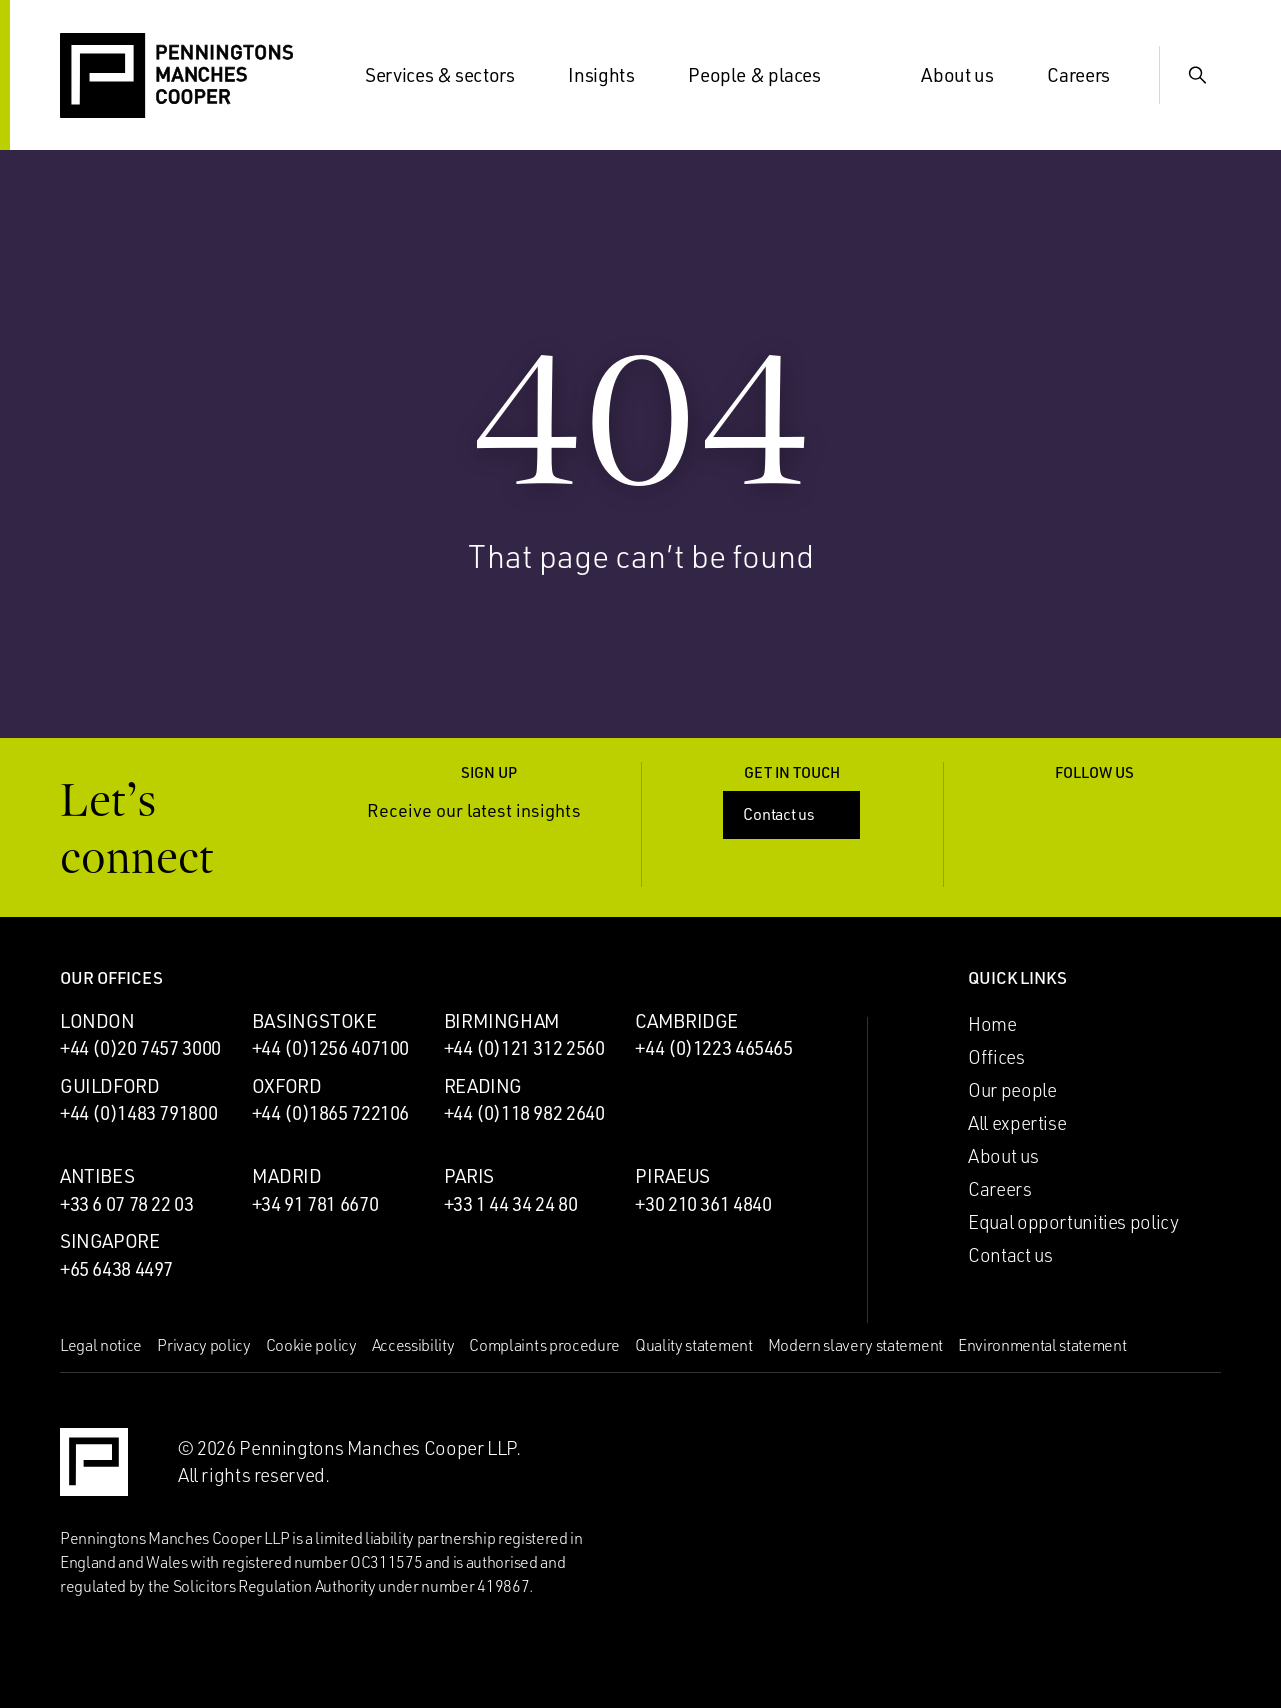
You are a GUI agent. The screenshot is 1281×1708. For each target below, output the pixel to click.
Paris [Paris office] (469, 1176)
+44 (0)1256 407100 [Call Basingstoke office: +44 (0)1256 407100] (330, 1048)
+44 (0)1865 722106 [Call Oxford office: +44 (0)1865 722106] (330, 1113)
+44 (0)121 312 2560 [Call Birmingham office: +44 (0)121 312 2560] (524, 1048)
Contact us (793, 814)
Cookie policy (311, 1345)
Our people (1012, 1090)
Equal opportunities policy (1073, 1222)
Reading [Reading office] (483, 1086)
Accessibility (413, 1345)
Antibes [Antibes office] (97, 1176)
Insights (613, 75)
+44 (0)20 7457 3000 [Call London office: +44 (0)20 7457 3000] (140, 1048)
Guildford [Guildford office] (110, 1086)
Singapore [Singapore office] (110, 1241)
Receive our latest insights (489, 810)
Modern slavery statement (855, 1345)
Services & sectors (451, 75)
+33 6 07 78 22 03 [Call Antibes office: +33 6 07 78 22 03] (127, 1204)
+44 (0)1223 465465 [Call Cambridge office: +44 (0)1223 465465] (713, 1048)
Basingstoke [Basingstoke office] (314, 1021)
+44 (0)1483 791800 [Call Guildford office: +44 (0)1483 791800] (138, 1113)
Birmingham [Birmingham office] (502, 1021)
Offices (996, 1057)
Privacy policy (204, 1345)
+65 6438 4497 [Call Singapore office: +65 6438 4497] (116, 1269)
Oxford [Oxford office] (287, 1086)
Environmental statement (1042, 1345)
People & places (766, 75)
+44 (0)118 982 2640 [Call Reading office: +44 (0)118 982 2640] (524, 1113)
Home (992, 1024)
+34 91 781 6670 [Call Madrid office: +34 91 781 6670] (315, 1204)
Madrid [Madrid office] (287, 1176)
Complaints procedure (544, 1345)
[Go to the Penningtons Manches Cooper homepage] (176, 76)
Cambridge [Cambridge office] (686, 1021)
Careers (1090, 75)
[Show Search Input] (1197, 75)
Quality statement (694, 1345)
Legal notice (101, 1345)
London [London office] (97, 1021)
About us (969, 75)
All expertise (1017, 1123)
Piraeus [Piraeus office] (672, 1176)
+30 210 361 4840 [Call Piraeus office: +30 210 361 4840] (703, 1204)
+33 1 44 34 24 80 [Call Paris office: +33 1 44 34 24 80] (511, 1204)
